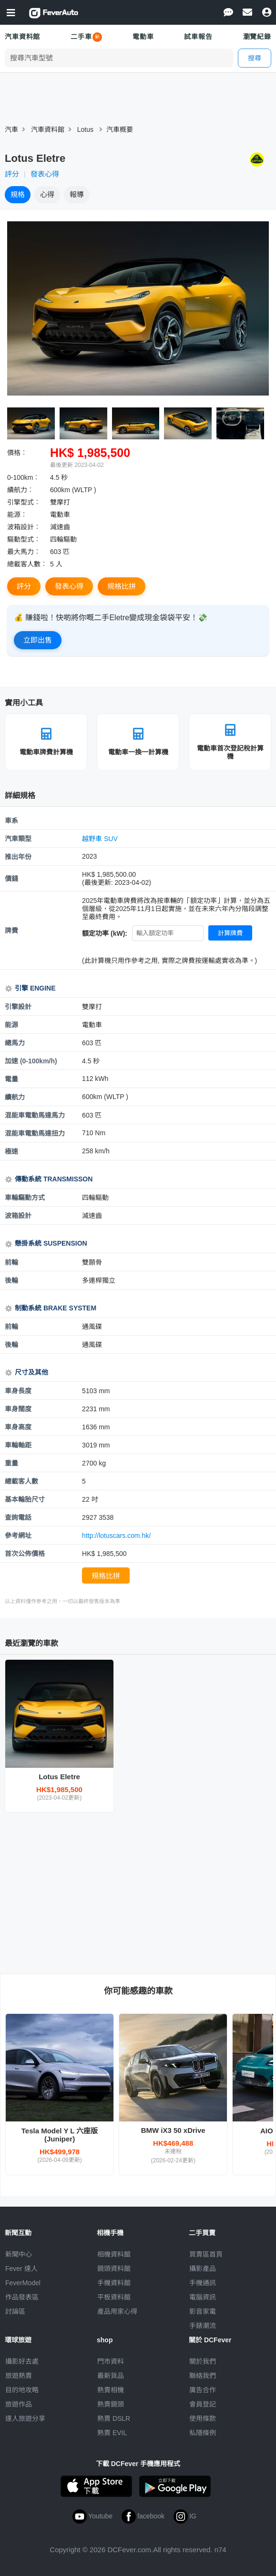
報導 (77, 194)
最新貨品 (110, 2375)
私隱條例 (202, 2433)
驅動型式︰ (24, 539)
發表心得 (45, 174)
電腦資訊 (202, 2297)
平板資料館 (114, 2297)
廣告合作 (202, 2390)
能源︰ (17, 514)
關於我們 (202, 2361)
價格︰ (17, 452)
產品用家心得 (117, 2311)
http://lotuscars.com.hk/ (116, 1535)
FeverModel (23, 2283)
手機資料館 (114, 2283)
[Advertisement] (138, 1893)
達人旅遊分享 (25, 2418)
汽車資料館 (22, 36)
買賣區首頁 (206, 2254)
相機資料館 (114, 2254)
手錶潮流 (202, 2325)
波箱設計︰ (24, 527)
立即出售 (37, 640)
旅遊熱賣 (18, 2375)
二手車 (81, 36)
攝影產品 (202, 2268)
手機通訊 (202, 2283)
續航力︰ (20, 490)
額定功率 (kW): (104, 933)
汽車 (11, 129)
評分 (12, 174)
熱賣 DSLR (113, 2418)
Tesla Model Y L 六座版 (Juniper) (59, 2135)
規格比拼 (121, 586)
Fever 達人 (21, 2268)
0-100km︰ (23, 477)
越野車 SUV (100, 838)
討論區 (15, 2311)
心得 (47, 194)
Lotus (85, 129)
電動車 (143, 36)
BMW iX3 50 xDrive (173, 2130)
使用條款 (202, 2418)
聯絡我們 (202, 2375)
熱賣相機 (110, 2390)
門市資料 (110, 2361)
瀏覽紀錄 (257, 36)
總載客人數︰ (27, 564)
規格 (17, 194)
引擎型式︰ (24, 502)
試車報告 (198, 36)
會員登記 (202, 2404)
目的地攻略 (22, 2390)
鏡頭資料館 (114, 2268)
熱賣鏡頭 (110, 2404)
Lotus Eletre (59, 1777)
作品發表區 (22, 2297)
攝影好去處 (22, 2361)
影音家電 (202, 2311)
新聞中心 (18, 2254)
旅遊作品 (18, 2404)
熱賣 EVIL (112, 2433)
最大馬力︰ (24, 551)
